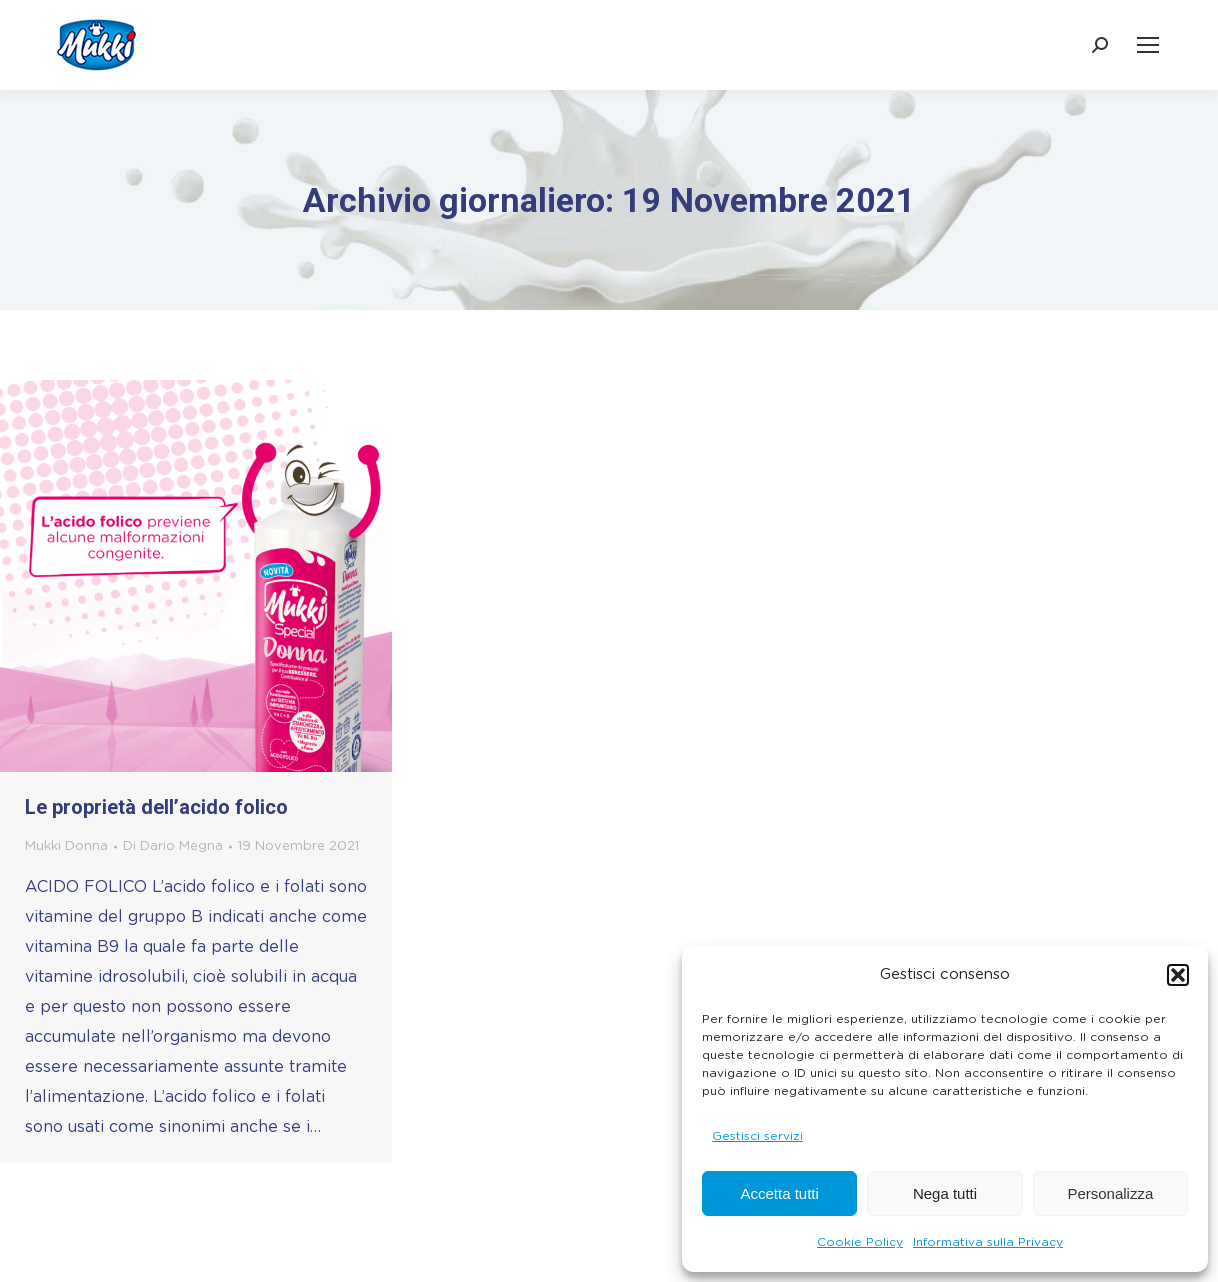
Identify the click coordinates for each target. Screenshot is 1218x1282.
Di (173, 846)
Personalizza (1110, 1193)
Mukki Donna (66, 846)
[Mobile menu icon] (1148, 45)
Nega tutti (945, 1193)
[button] (1178, 975)
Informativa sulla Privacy (988, 1242)
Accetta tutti (779, 1193)
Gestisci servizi (757, 1136)
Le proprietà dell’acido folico (156, 807)
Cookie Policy (860, 1242)
